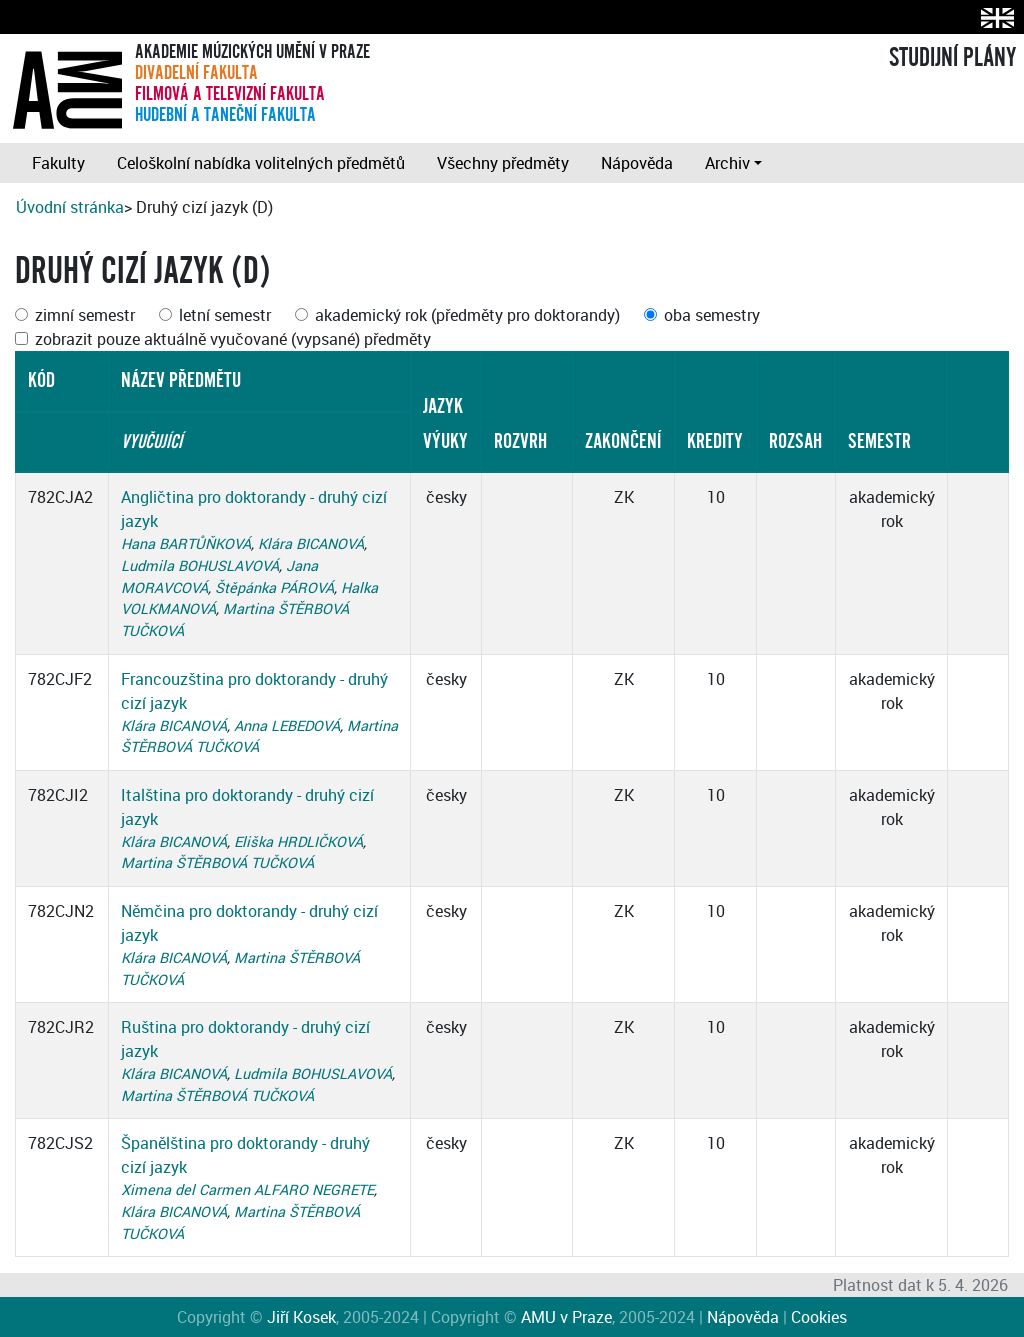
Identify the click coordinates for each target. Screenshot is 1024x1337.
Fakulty (58, 163)
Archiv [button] (727, 163)
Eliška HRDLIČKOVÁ (298, 841)
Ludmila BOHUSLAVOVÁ (200, 565)
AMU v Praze (566, 1317)
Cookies (819, 1317)
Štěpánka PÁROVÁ (274, 587)
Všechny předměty (503, 163)
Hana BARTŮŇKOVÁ (186, 543)
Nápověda (637, 163)
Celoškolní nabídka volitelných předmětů (261, 163)
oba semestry (712, 315)
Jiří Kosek (301, 1317)
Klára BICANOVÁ (311, 543)
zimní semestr (85, 315)
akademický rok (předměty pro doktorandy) (467, 315)
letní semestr (225, 315)
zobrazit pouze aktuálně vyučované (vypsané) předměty (233, 339)
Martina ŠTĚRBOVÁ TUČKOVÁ (217, 862)
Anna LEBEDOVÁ (287, 725)
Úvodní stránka (70, 207)
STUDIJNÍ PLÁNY (952, 58)
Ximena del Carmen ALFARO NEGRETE (247, 1189)
